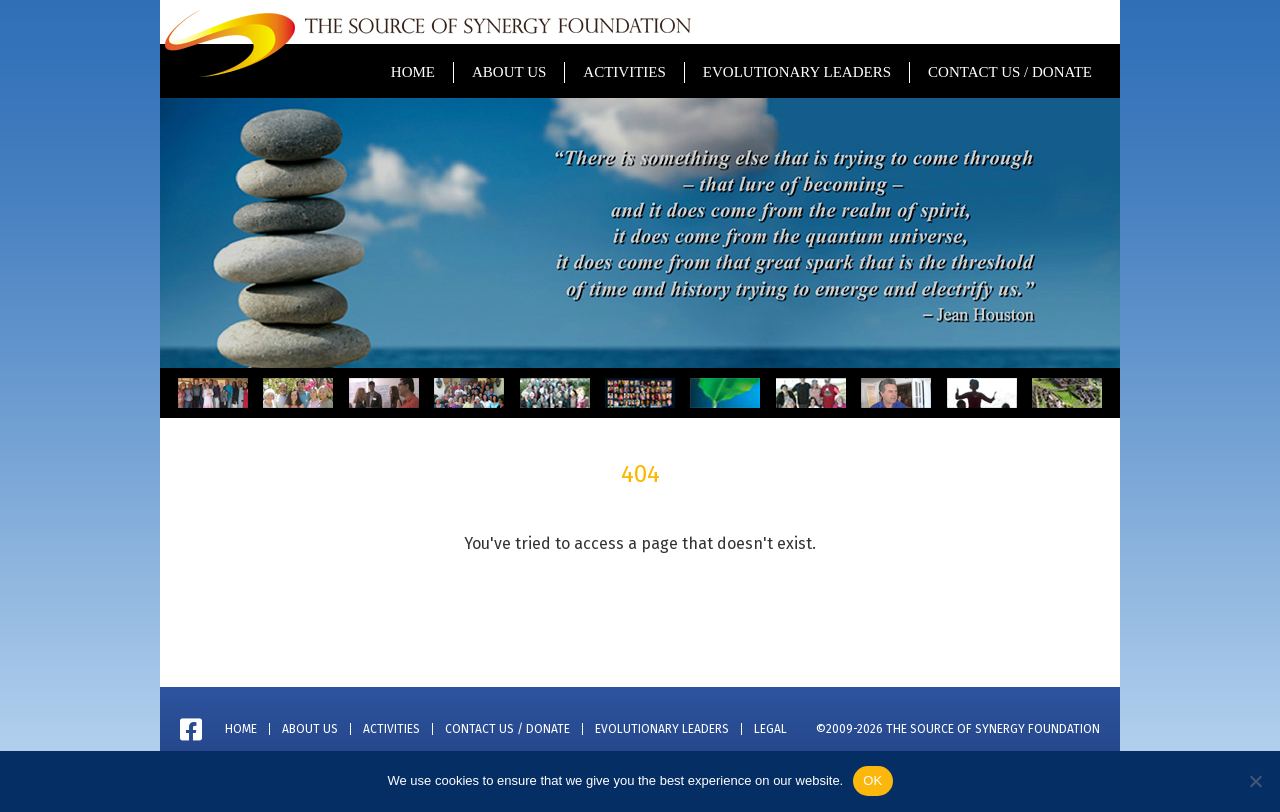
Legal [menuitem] (770, 729)
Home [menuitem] (413, 72)
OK (872, 780)
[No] (1255, 781)
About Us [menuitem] (509, 72)
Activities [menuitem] (624, 72)
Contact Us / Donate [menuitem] (1010, 72)
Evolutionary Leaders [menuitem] (797, 72)
